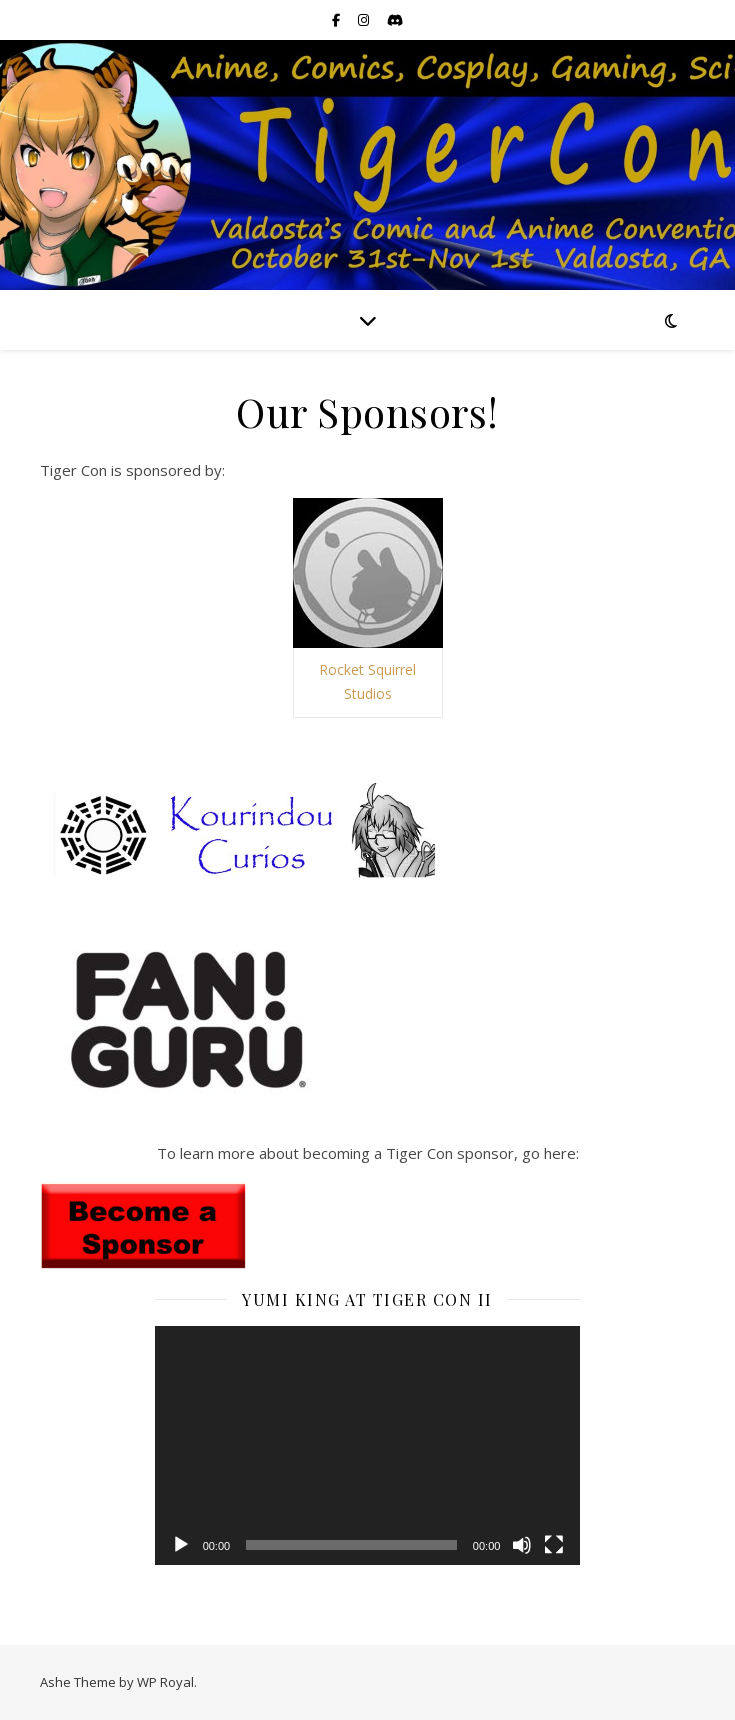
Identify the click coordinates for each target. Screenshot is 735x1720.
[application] (368, 1445)
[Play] (181, 1545)
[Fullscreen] (554, 1545)
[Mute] (522, 1545)
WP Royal (165, 1682)
